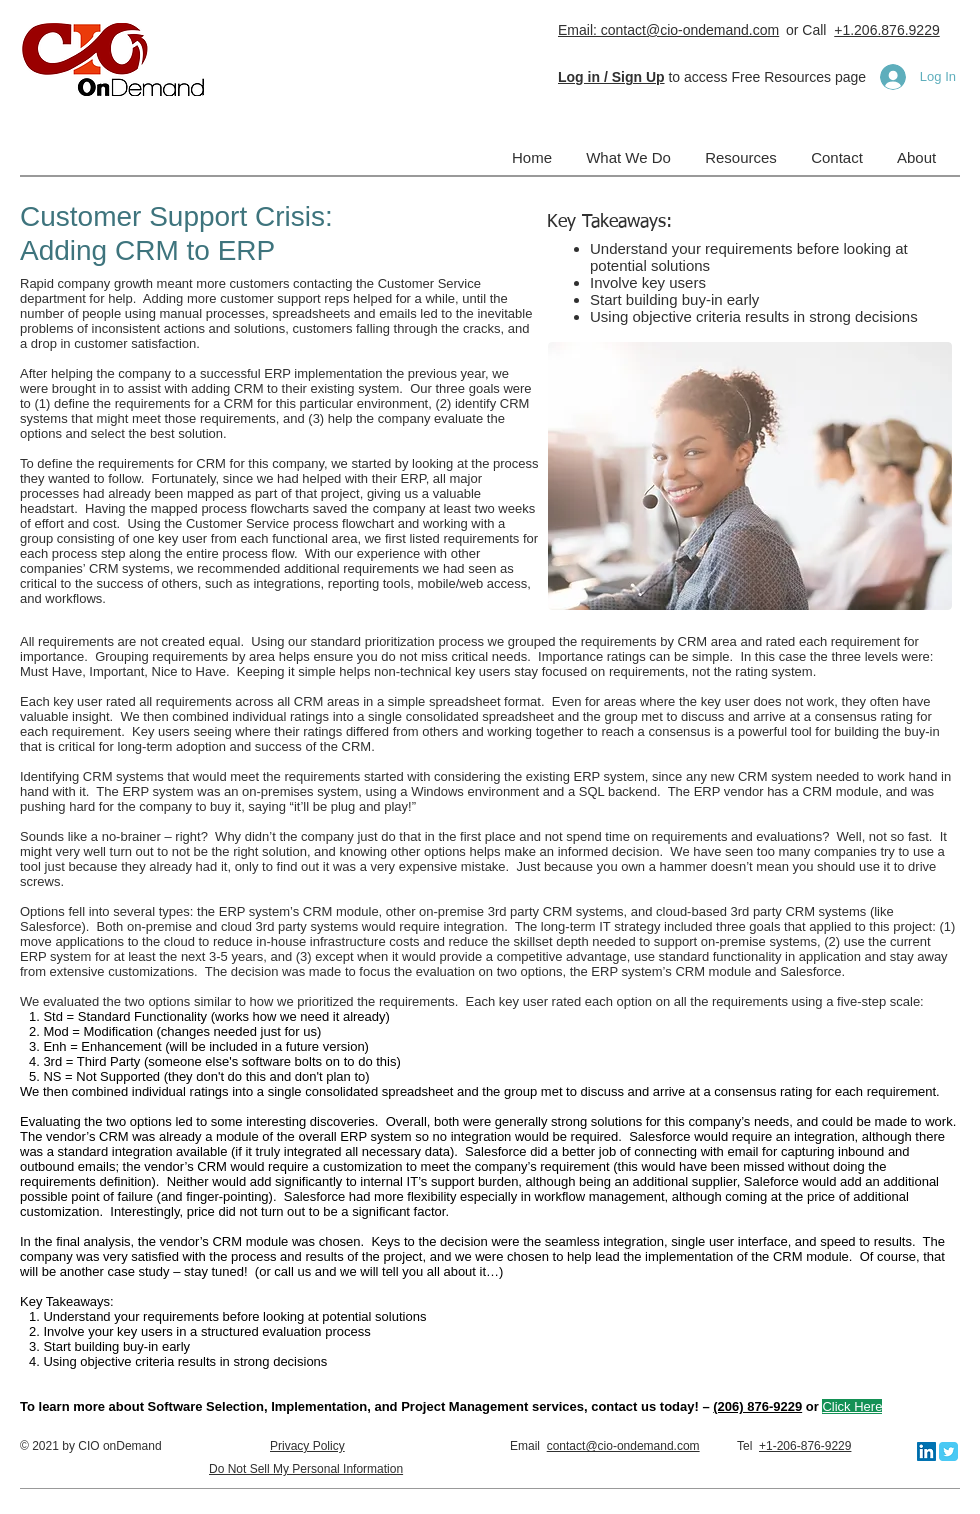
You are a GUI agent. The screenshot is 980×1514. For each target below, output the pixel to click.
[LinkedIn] (926, 1451)
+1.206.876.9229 (887, 30)
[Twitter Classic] (948, 1451)
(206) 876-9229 (757, 1406)
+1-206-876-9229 (805, 1446)
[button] (611, 77)
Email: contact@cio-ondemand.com (668, 30)
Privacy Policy (307, 1446)
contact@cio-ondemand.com (623, 1446)
